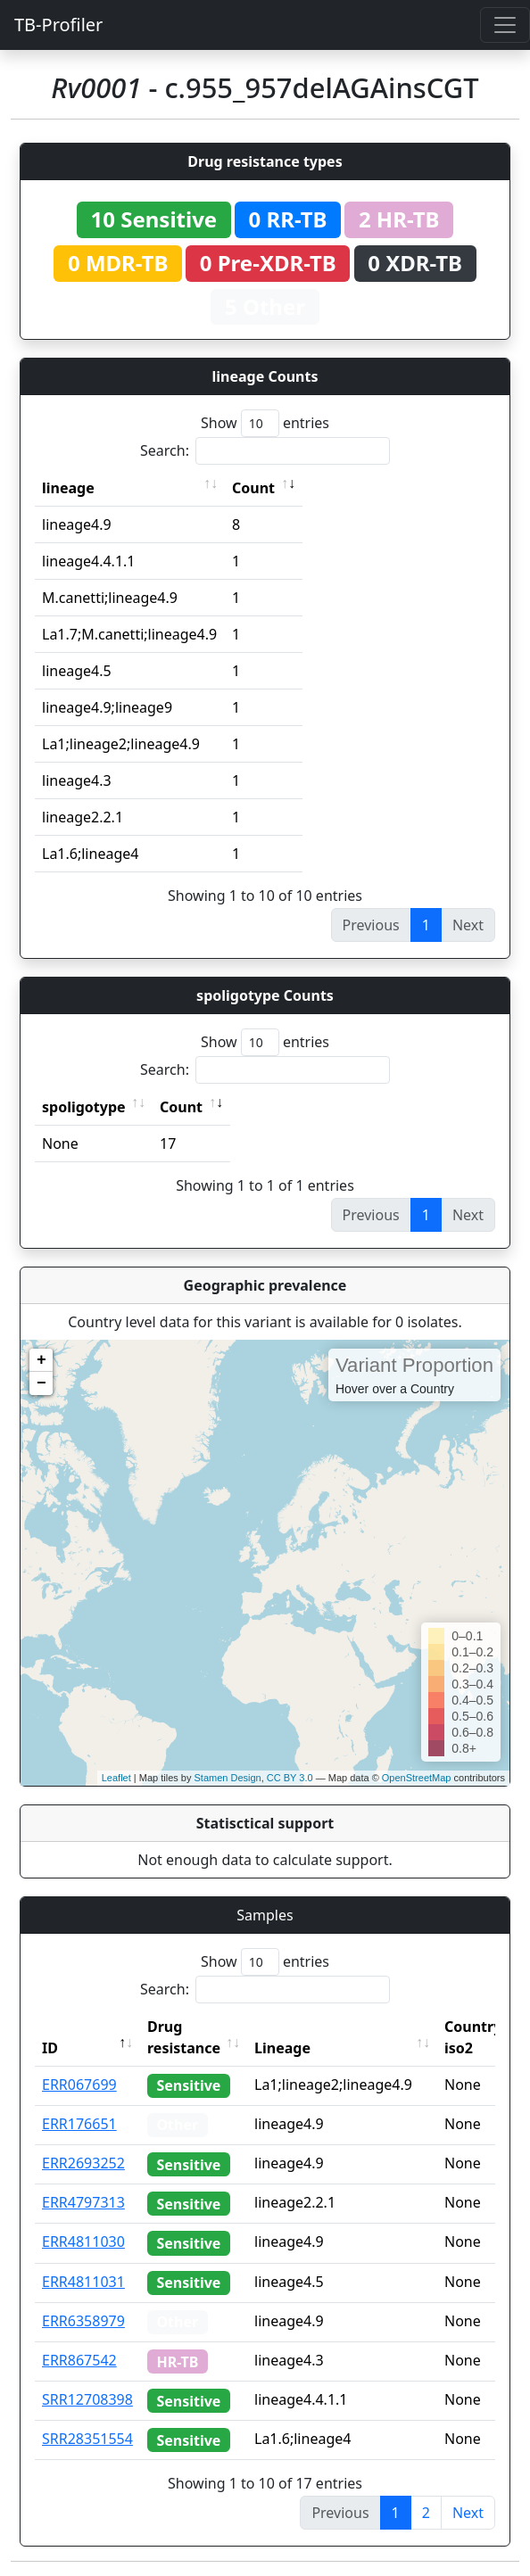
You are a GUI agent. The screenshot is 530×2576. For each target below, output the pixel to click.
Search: (265, 451)
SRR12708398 (87, 2399)
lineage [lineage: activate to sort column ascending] (68, 488)
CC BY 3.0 (290, 1777)
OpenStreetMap (416, 1777)
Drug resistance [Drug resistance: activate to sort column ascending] (183, 2037)
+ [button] (41, 1360)
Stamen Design (227, 1777)
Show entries (265, 423)
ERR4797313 (83, 2202)
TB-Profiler (58, 24)
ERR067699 (79, 2084)
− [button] (41, 1383)
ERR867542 (79, 2360)
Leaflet (116, 1777)
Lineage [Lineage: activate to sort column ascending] (282, 2048)
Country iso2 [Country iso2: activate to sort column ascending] (472, 2037)
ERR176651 (79, 2124)
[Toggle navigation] (505, 25)
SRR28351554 (87, 2438)
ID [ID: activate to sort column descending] (50, 2048)
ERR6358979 (83, 2321)
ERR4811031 (83, 2281)
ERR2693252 (83, 2163)
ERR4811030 (83, 2241)
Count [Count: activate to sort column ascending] (253, 488)
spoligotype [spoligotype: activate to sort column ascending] (84, 1107)
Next (468, 2512)
